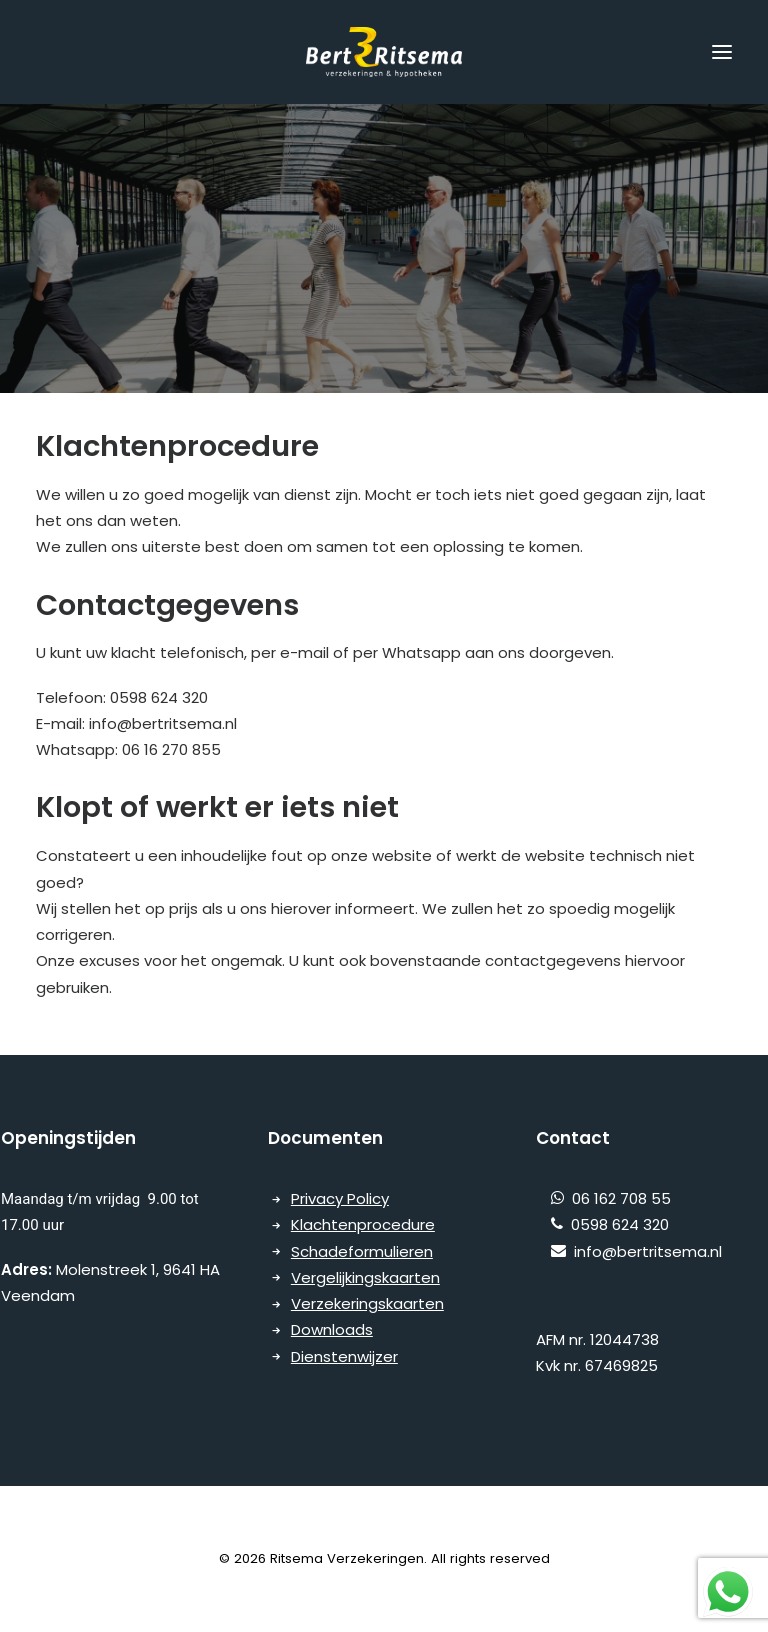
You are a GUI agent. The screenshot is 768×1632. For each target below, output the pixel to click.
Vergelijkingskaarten (365, 1277)
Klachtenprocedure (363, 1224)
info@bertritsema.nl (629, 1251)
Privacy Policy (340, 1198)
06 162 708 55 (617, 1198)
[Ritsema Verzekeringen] (383, 52)
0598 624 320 (616, 1224)
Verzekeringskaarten (367, 1303)
